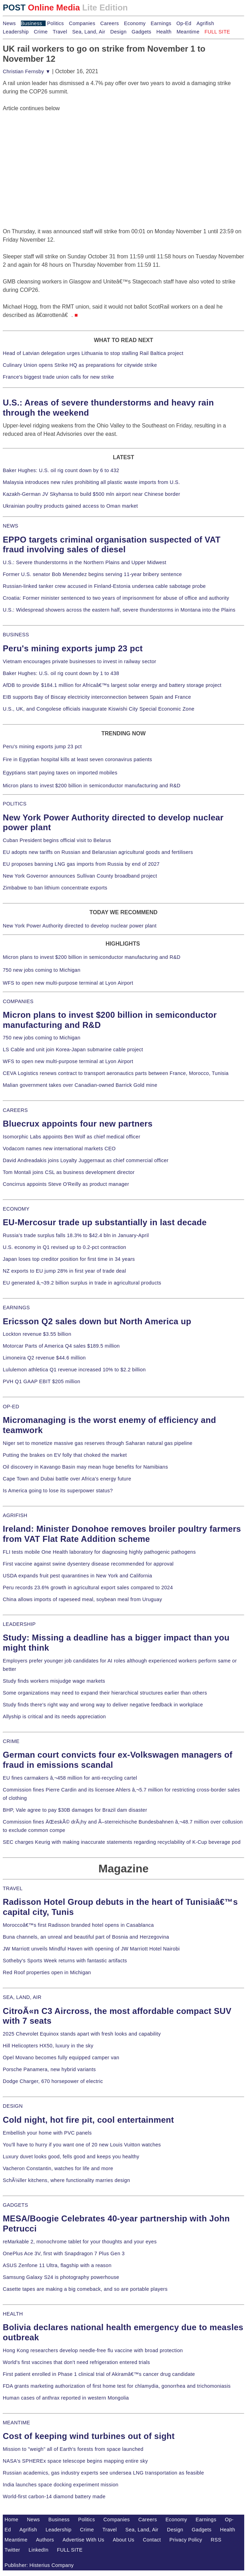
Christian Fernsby (27, 71)
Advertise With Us (84, 2540)
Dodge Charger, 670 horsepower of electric (53, 2081)
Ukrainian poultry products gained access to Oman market (70, 506)
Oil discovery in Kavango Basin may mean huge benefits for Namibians (85, 1467)
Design (118, 32)
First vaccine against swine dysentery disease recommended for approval (88, 1564)
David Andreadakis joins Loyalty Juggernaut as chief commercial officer (86, 1160)
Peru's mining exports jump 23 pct (73, 648)
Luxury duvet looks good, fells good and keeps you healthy (71, 2156)
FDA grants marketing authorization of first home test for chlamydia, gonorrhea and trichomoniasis (117, 2386)
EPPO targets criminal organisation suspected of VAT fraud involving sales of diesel (112, 544)
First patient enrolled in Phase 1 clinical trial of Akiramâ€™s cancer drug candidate (99, 2374)
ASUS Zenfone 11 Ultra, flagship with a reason (57, 2265)
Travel (60, 32)
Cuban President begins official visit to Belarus (57, 840)
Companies (82, 23)
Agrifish (205, 23)
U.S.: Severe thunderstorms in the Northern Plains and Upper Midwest (84, 562)
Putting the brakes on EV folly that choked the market (65, 1455)
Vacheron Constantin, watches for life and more (58, 2168)
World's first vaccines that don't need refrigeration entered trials (76, 2362)
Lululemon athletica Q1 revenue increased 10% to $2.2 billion (74, 1369)
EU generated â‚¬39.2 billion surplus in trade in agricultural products (82, 1283)
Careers (109, 23)
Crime (41, 32)
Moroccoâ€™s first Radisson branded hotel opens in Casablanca (78, 1925)
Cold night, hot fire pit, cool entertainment (88, 2119)
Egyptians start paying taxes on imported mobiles (60, 772)
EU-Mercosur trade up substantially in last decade (105, 1222)
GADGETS (15, 2205)
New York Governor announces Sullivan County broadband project (80, 876)
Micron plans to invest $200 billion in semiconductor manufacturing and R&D (91, 785)
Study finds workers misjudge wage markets (54, 1681)
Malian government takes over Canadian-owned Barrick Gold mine (80, 1085)
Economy (135, 23)
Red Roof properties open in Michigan (47, 1972)
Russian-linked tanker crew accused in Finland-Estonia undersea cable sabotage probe (104, 586)
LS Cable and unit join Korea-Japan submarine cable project (73, 1049)
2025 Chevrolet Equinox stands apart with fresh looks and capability (82, 2034)
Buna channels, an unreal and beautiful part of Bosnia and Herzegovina (86, 1937)
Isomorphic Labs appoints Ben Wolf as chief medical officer (71, 1136)
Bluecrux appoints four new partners (78, 1123)
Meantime (188, 32)
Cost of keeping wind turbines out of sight (89, 2436)
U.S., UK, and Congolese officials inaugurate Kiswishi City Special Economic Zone (98, 709)
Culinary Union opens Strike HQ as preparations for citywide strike (80, 365)
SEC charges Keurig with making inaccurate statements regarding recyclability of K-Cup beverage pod (121, 1842)
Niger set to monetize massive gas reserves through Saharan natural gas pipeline (97, 1443)
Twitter (12, 2550)
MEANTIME (16, 2422)
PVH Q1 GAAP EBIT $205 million (41, 1381)
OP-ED (11, 1406)
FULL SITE (70, 2550)
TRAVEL (13, 1888)
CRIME (11, 1741)
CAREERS (15, 1110)
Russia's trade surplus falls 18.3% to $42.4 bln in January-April (76, 1235)
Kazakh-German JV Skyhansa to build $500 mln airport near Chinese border (91, 494)
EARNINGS (16, 1307)
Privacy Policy (185, 2540)
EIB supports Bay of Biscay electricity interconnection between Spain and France (97, 697)
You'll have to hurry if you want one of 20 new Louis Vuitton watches (82, 2144)
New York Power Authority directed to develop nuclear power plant (79, 926)
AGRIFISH (15, 1515)
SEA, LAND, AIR (22, 1997)
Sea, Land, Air (88, 32)
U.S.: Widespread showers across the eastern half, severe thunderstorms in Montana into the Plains (119, 610)
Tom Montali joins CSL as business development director (68, 1172)
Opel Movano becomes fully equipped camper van (61, 2057)
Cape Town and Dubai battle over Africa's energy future (67, 1479)
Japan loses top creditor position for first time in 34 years (69, 1259)
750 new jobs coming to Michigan (41, 970)
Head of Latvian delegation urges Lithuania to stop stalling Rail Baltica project (93, 353)
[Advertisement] (55, 156)
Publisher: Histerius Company (39, 2565)
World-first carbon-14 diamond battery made (54, 2496)
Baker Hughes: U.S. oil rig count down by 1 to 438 (61, 673)
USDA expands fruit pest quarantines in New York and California (77, 1575)
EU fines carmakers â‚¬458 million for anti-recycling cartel (70, 1778)
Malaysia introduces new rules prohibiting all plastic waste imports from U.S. (91, 482)
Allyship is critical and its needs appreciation (54, 1716)
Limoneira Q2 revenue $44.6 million (44, 1358)
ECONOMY (16, 1209)
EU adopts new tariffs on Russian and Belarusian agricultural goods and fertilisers (98, 852)
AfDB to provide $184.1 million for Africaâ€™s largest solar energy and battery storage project (112, 685)
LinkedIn (38, 2550)
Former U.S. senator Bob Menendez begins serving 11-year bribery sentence (92, 574)
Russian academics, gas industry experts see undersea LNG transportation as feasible (103, 2473)
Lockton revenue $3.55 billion (37, 1334)
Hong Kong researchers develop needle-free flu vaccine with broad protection (93, 2350)
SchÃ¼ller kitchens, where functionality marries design (66, 2180)
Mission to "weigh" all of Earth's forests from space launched (73, 2449)
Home (11, 2519)
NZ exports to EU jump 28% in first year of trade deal (64, 1271)
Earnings (160, 23)
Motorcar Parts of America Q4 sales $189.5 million (61, 1346)
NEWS (10, 526)
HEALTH (13, 2314)
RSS (216, 2540)
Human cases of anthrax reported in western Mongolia (66, 2398)
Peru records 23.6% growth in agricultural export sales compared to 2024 (88, 1587)
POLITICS (14, 803)
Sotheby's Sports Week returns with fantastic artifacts (65, 1960)
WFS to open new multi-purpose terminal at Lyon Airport (68, 983)
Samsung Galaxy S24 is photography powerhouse (61, 2277)
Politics (55, 23)
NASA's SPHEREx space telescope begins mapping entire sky (75, 2461)
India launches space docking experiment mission (60, 2484)
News (9, 23)
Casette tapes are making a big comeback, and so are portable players (85, 2289)
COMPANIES (18, 1001)
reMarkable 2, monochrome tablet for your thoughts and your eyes (80, 2241)
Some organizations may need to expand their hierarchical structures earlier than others (105, 1693)
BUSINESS (16, 634)
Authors (45, 2540)
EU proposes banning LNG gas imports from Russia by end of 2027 (81, 864)
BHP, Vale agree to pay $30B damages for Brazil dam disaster (75, 1810)
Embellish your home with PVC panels (47, 2133)
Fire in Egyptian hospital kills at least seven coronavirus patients (77, 759)
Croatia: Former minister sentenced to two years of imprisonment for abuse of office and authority (116, 598)
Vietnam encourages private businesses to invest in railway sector (79, 661)
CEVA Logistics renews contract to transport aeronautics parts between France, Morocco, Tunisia (116, 1073)
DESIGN (13, 2106)
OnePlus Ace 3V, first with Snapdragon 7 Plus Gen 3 (64, 2253)
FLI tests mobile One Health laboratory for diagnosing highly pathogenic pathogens (99, 1552)
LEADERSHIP (19, 1624)
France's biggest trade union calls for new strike (58, 377)
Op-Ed (183, 23)
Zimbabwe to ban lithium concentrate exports (55, 888)
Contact (152, 2540)
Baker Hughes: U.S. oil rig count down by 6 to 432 (61, 470)
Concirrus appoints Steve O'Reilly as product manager (66, 1184)
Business (31, 23)
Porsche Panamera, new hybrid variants (49, 2069)
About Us (123, 2540)
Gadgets (142, 32)
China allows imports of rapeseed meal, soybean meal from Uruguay (82, 1599)
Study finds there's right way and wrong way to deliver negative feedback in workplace (103, 1704)
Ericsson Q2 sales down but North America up (97, 1321)
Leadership (16, 32)
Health (164, 32)
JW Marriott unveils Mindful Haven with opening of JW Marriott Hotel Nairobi (91, 1949)
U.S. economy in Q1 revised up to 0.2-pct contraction (64, 1247)
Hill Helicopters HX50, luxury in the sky (48, 2045)
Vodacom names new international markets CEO (59, 1148)
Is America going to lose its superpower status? (58, 1490)
